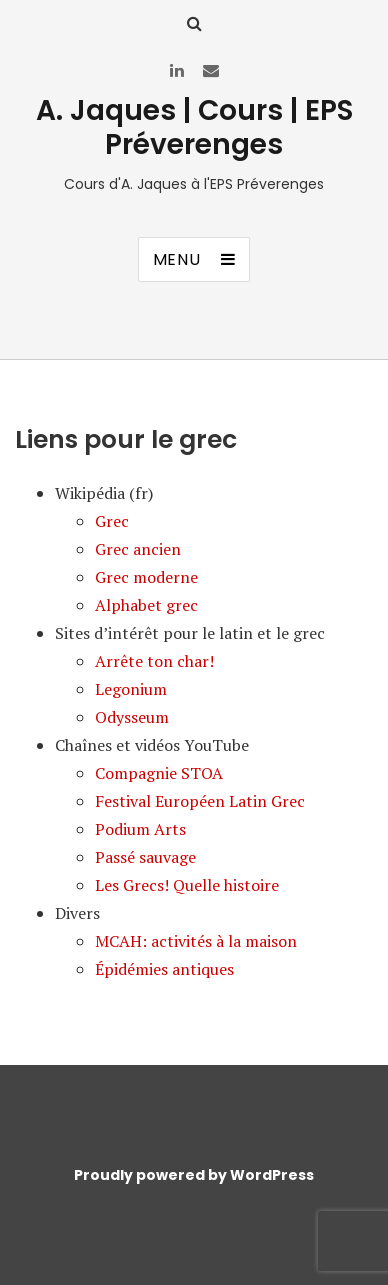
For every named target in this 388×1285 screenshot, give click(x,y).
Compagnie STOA (159, 773)
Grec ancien (138, 549)
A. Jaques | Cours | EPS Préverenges (194, 127)
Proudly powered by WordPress (194, 1175)
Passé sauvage (145, 857)
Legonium (131, 689)
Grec (112, 521)
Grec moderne (146, 577)
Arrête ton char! (154, 661)
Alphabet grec (146, 605)
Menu (177, 259)
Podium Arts (140, 829)
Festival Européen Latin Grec (200, 801)
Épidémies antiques (164, 969)
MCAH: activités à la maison (196, 941)
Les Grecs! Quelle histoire (187, 885)
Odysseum (132, 717)
